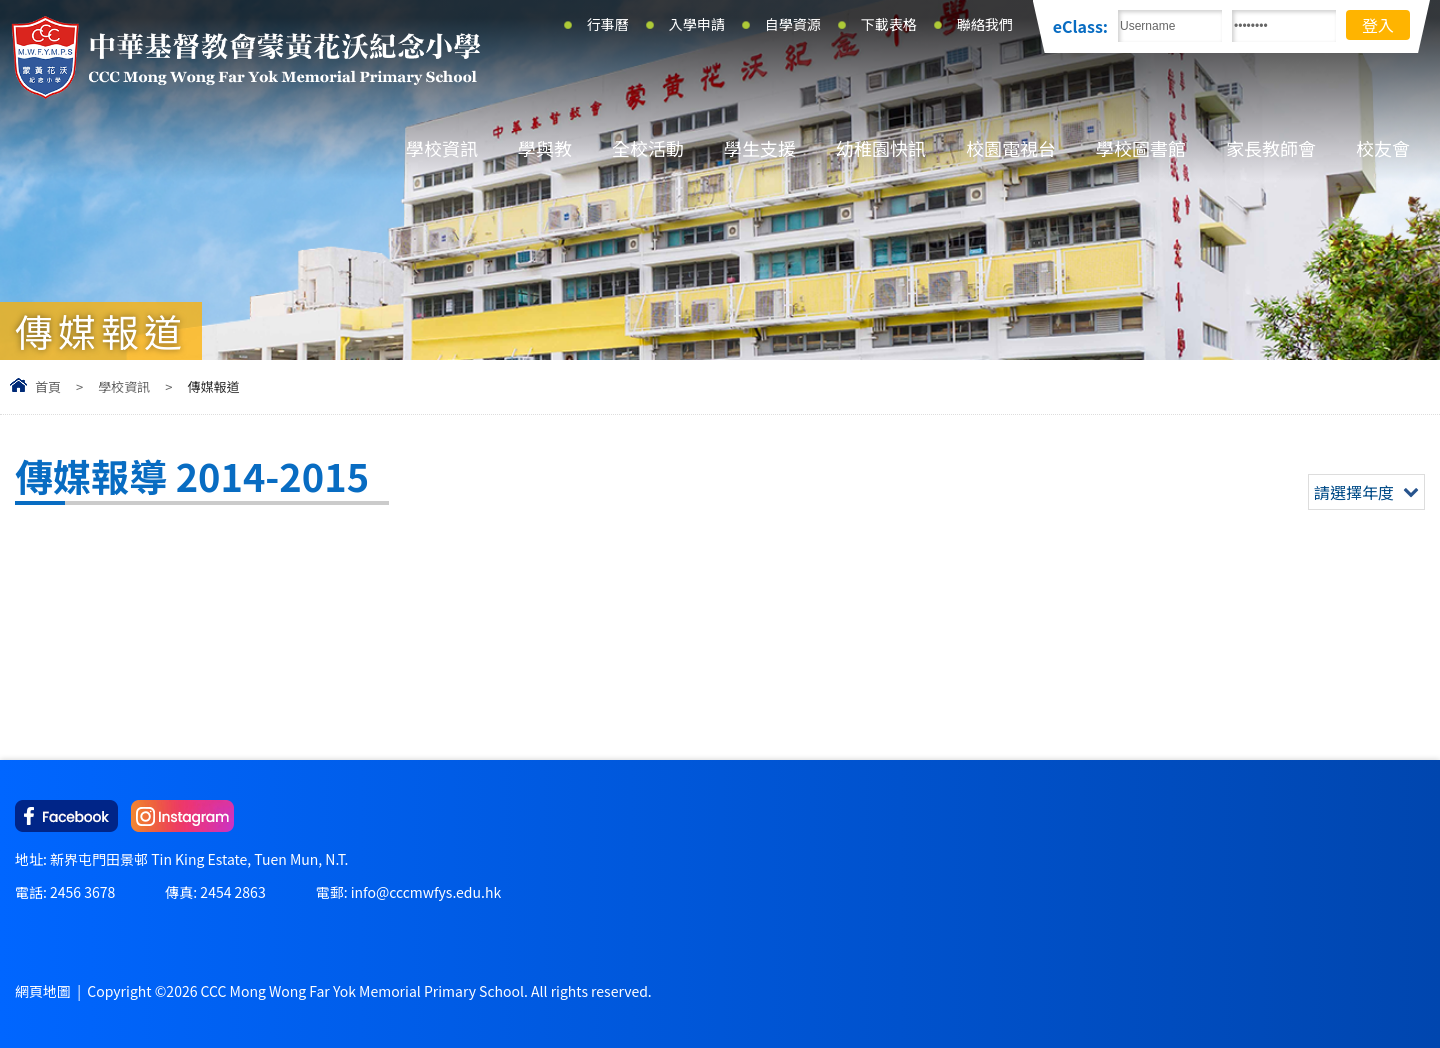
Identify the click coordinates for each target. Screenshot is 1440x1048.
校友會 (1383, 148)
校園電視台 (1011, 148)
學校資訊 (442, 148)
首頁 (48, 386)
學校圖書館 (1141, 148)
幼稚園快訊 (881, 148)
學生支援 (760, 148)
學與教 (545, 148)
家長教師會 (1271, 148)
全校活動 (648, 148)
